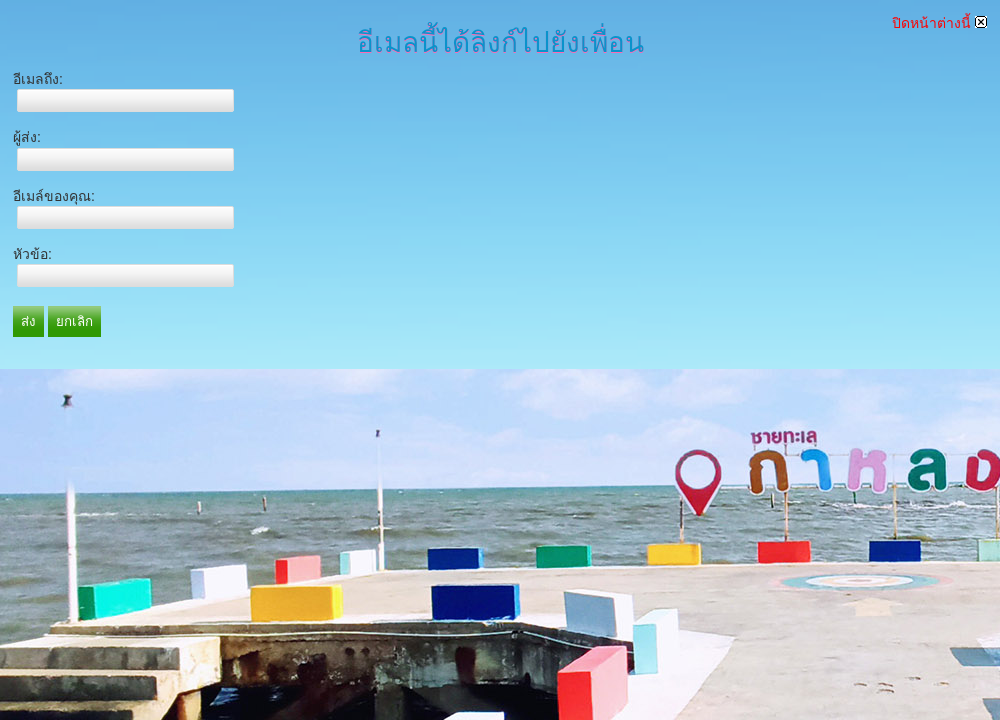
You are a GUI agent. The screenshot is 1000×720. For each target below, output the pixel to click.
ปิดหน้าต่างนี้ (939, 23)
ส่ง (28, 321)
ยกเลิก (74, 321)
